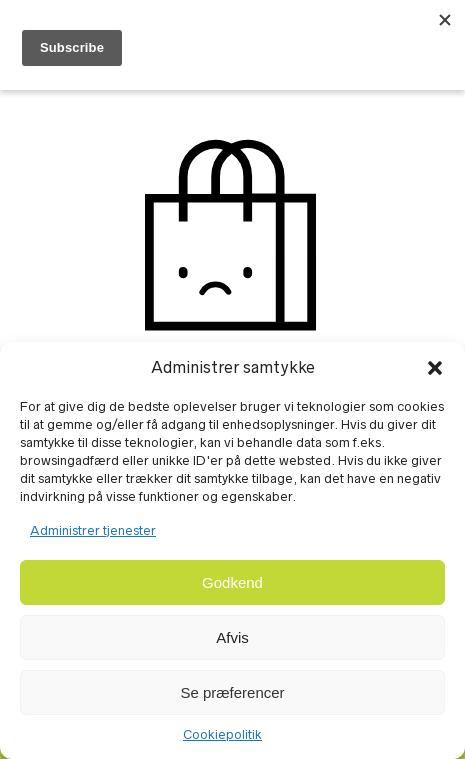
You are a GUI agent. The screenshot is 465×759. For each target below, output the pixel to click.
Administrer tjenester (93, 530)
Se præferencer (232, 692)
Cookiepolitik (222, 734)
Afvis (232, 637)
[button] (435, 368)
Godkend (232, 582)
